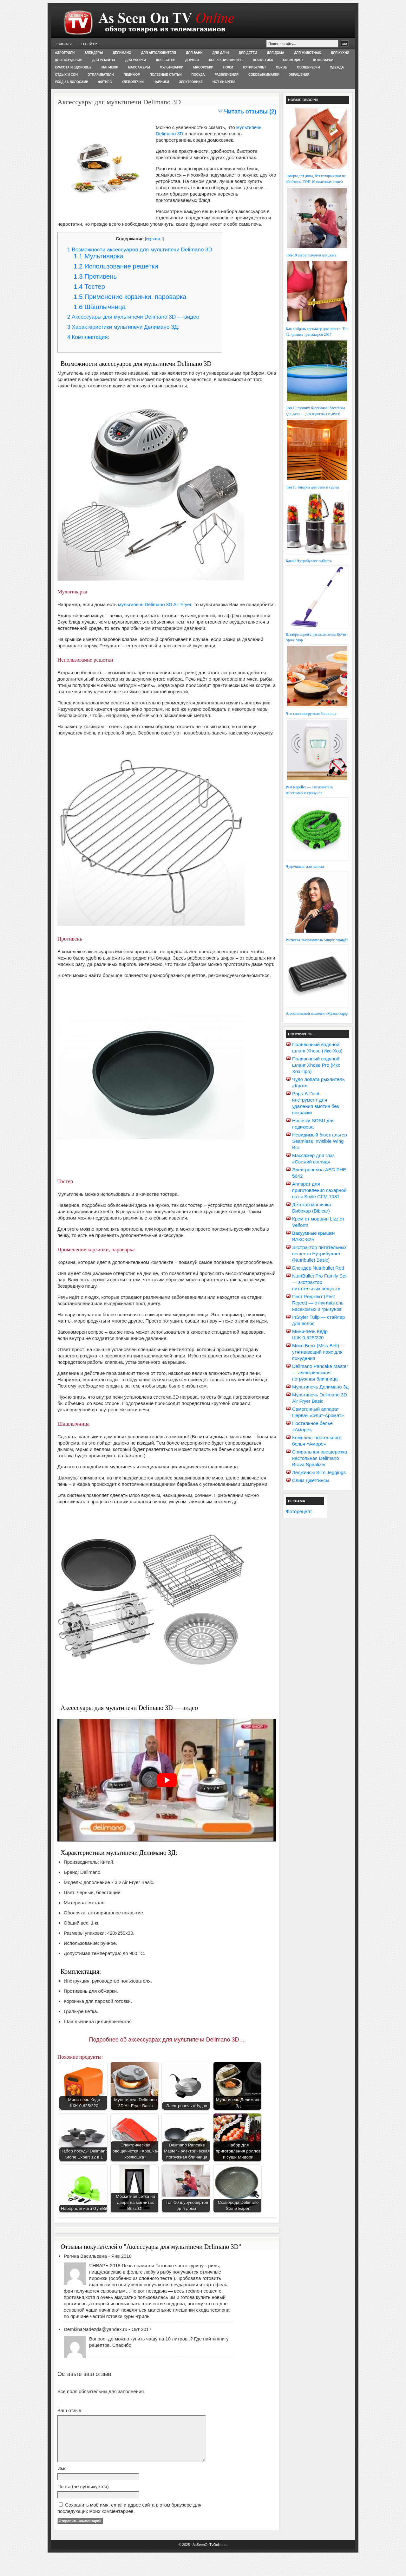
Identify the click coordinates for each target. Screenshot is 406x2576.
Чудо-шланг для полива (305, 866)
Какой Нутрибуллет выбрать (309, 561)
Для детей (248, 53)
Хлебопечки (132, 82)
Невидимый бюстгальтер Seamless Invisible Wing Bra (319, 1141)
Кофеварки (323, 60)
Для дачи (221, 53)
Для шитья (165, 60)
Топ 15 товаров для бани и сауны (312, 487)
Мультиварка (99, 256)
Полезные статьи (166, 74)
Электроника (191, 82)
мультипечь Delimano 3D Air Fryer (154, 604)
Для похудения (68, 60)
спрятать (154, 238)
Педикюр (132, 74)
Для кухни (340, 53)
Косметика (263, 60)
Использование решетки (116, 266)
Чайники (161, 82)
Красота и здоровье (73, 67)
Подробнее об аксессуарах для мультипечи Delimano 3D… (167, 2039)
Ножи (228, 67)
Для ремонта (103, 60)
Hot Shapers (224, 82)
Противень (95, 276)
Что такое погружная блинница (311, 713)
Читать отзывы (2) (250, 111)
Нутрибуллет (254, 67)
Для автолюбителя (158, 53)
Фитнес (105, 82)
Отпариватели (101, 74)
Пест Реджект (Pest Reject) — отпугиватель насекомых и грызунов (318, 1303)
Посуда (198, 74)
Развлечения (227, 74)
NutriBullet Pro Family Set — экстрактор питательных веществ (319, 1282)
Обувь (281, 67)
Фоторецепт (299, 1511)
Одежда (337, 67)
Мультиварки (172, 67)
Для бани (194, 53)
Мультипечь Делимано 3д (320, 1386)
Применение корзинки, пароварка (130, 296)
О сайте (89, 43)
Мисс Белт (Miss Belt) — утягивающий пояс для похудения (318, 1352)
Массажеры (139, 67)
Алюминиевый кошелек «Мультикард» (317, 1013)
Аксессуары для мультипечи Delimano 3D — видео (133, 317)
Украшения (299, 74)
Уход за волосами (71, 82)
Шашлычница (100, 306)
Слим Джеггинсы (310, 1480)
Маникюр (110, 67)
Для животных (307, 53)
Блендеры (93, 53)
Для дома (275, 53)
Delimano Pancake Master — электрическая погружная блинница (320, 1372)
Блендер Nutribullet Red (318, 1268)
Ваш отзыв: (69, 2410)
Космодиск (293, 60)
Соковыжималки (263, 74)
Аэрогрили (65, 53)
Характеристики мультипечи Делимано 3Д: (123, 327)
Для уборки (135, 60)
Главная (64, 43)
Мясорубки (203, 67)
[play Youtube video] (166, 1780)
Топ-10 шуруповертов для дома (311, 255)
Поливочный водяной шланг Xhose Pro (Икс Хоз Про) (316, 1065)
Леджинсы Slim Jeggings (319, 1472)
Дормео (192, 60)
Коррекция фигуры (226, 60)
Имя (62, 2478)
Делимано (122, 53)
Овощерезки (308, 67)
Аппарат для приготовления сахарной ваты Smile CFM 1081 (319, 1190)
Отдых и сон (66, 74)
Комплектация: (88, 337)
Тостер (89, 286)
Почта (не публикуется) (83, 2496)
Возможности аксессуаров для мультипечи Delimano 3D (139, 250)
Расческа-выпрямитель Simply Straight (317, 940)
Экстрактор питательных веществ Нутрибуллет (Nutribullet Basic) (319, 1254)
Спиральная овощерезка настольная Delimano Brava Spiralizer (319, 1458)
